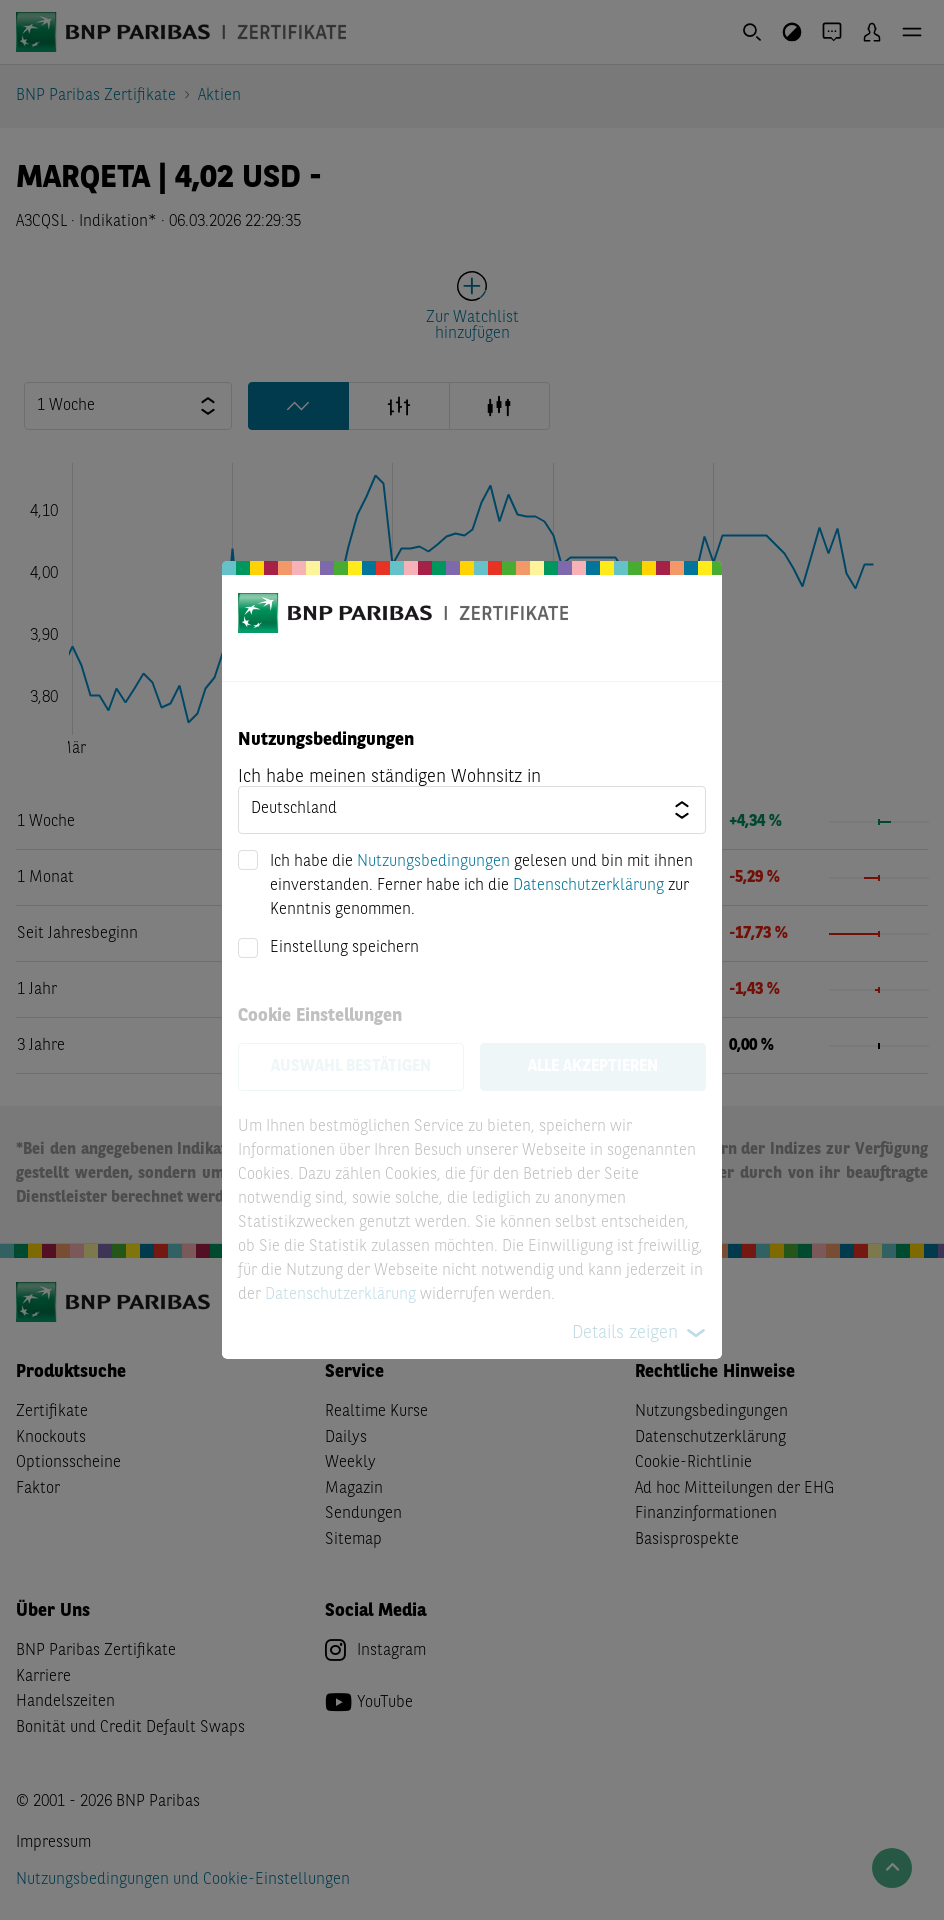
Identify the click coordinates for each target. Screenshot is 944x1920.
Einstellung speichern (344, 948)
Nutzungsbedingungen (433, 862)
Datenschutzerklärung (588, 886)
